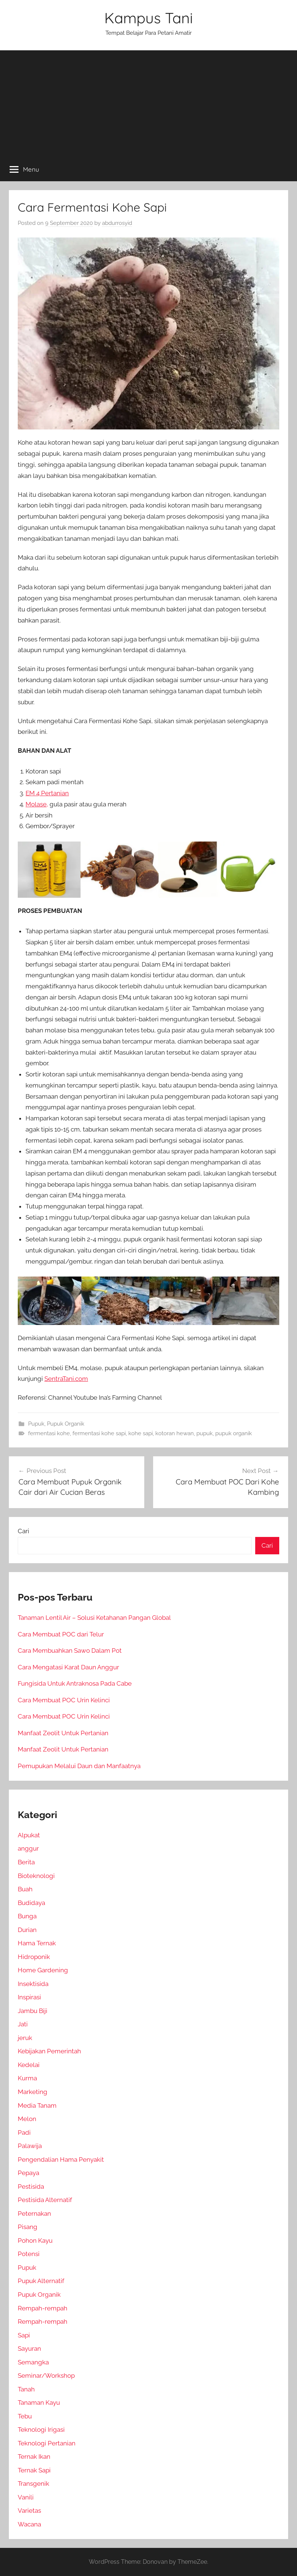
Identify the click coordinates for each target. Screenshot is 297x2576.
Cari (23, 1531)
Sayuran (29, 2348)
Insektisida (33, 1983)
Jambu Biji (32, 2010)
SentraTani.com (66, 1378)
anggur (28, 1848)
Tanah (26, 2389)
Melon (27, 2118)
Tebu (25, 2416)
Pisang (27, 2227)
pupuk (204, 1433)
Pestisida (31, 2186)
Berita (26, 1862)
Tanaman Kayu (39, 2402)
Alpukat (29, 1835)
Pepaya (28, 2173)
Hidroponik (34, 1956)
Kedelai (29, 2064)
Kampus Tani (148, 18)
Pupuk (36, 1423)
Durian (27, 1929)
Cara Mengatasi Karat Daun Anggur (68, 1667)
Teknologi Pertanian (46, 2443)
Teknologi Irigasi (41, 2429)
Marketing (32, 2091)
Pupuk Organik (65, 1423)
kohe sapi (140, 1433)
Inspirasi (29, 1997)
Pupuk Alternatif (41, 2281)
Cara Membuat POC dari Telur (61, 1634)
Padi (24, 2132)
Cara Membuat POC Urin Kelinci (64, 1700)
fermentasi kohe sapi (99, 1433)
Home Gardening (43, 1970)
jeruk (25, 2037)
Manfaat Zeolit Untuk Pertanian (63, 1733)
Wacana (29, 2524)
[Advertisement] (148, 102)
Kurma (27, 2078)
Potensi (29, 2254)
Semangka (33, 2362)
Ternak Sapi (34, 2470)
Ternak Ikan (34, 2456)
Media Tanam (37, 2105)
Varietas (29, 2510)
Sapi (24, 2335)
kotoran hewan (174, 1433)
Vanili (26, 2497)
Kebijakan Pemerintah (49, 2051)
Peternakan (34, 2213)
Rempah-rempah (42, 2308)
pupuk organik (233, 1433)
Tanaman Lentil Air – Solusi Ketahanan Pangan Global (94, 1617)
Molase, (37, 804)
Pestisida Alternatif (45, 2200)
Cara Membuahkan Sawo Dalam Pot (70, 1650)
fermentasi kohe (49, 1433)
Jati (23, 2024)
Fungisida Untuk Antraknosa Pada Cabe (75, 1683)
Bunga (27, 1916)
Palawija (30, 2146)
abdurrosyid (117, 223)
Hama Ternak (37, 1943)
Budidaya (31, 1902)
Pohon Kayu (35, 2240)
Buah (25, 1889)
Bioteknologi (36, 1875)
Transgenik (33, 2483)
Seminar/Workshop (46, 2375)
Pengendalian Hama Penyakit (61, 2159)
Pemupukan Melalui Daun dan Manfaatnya (79, 1766)
